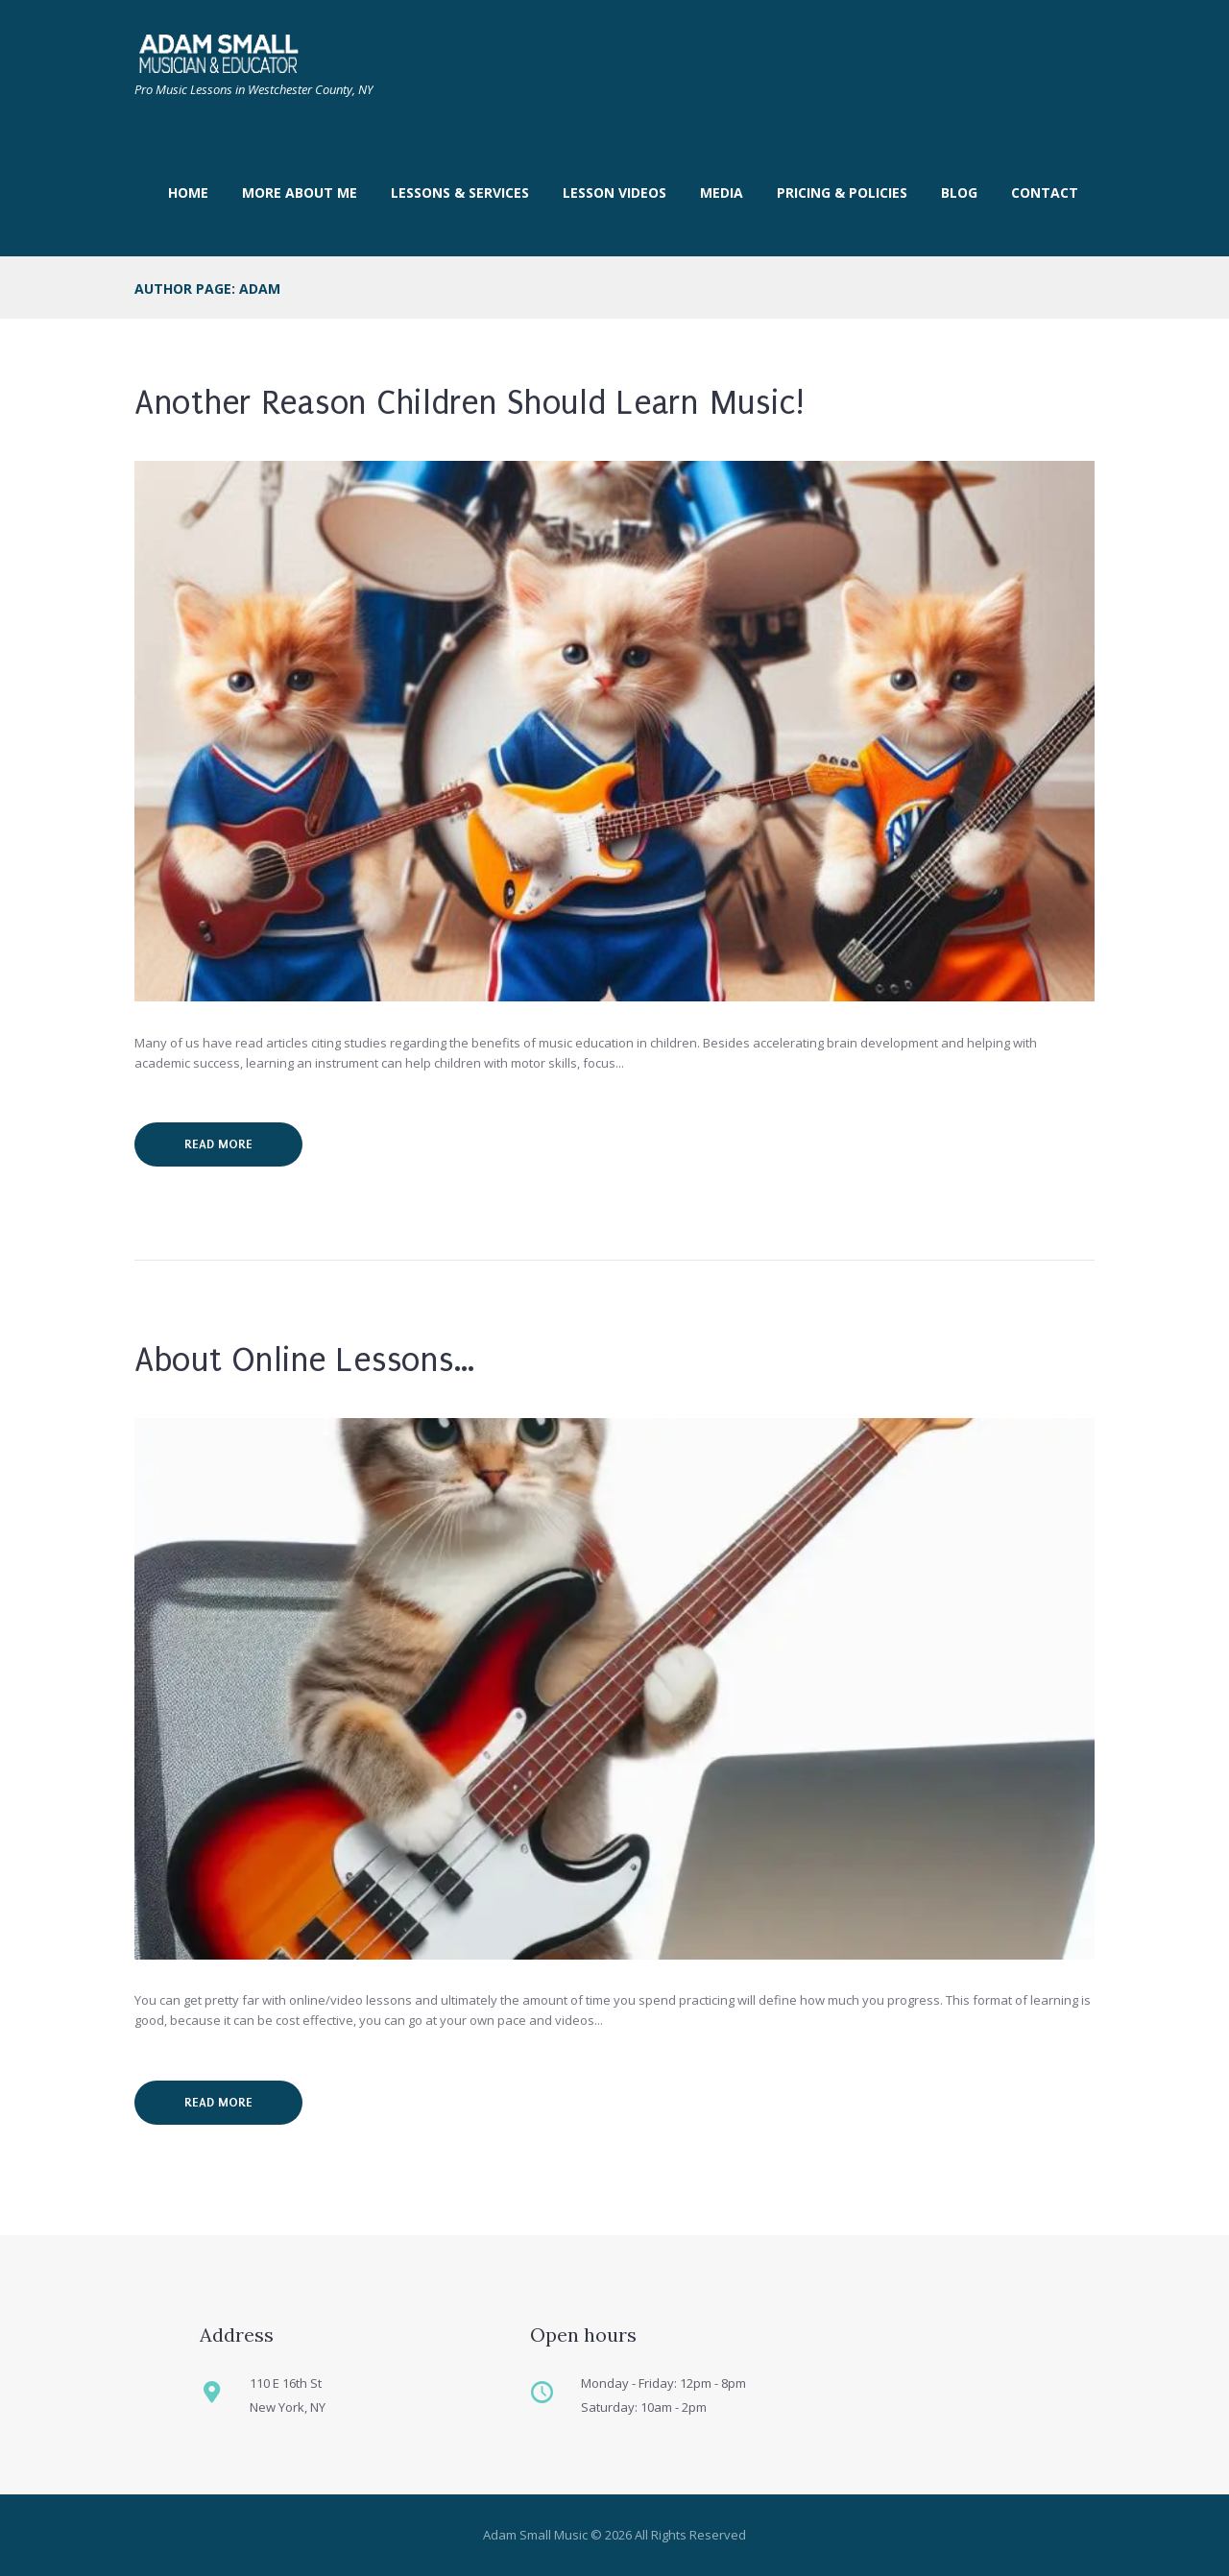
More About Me (299, 192)
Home (188, 192)
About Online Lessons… (305, 1360)
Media (721, 192)
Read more (218, 1144)
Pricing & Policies (842, 192)
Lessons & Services (460, 192)
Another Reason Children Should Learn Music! (469, 403)
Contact (1044, 192)
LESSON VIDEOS (614, 192)
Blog (959, 192)
